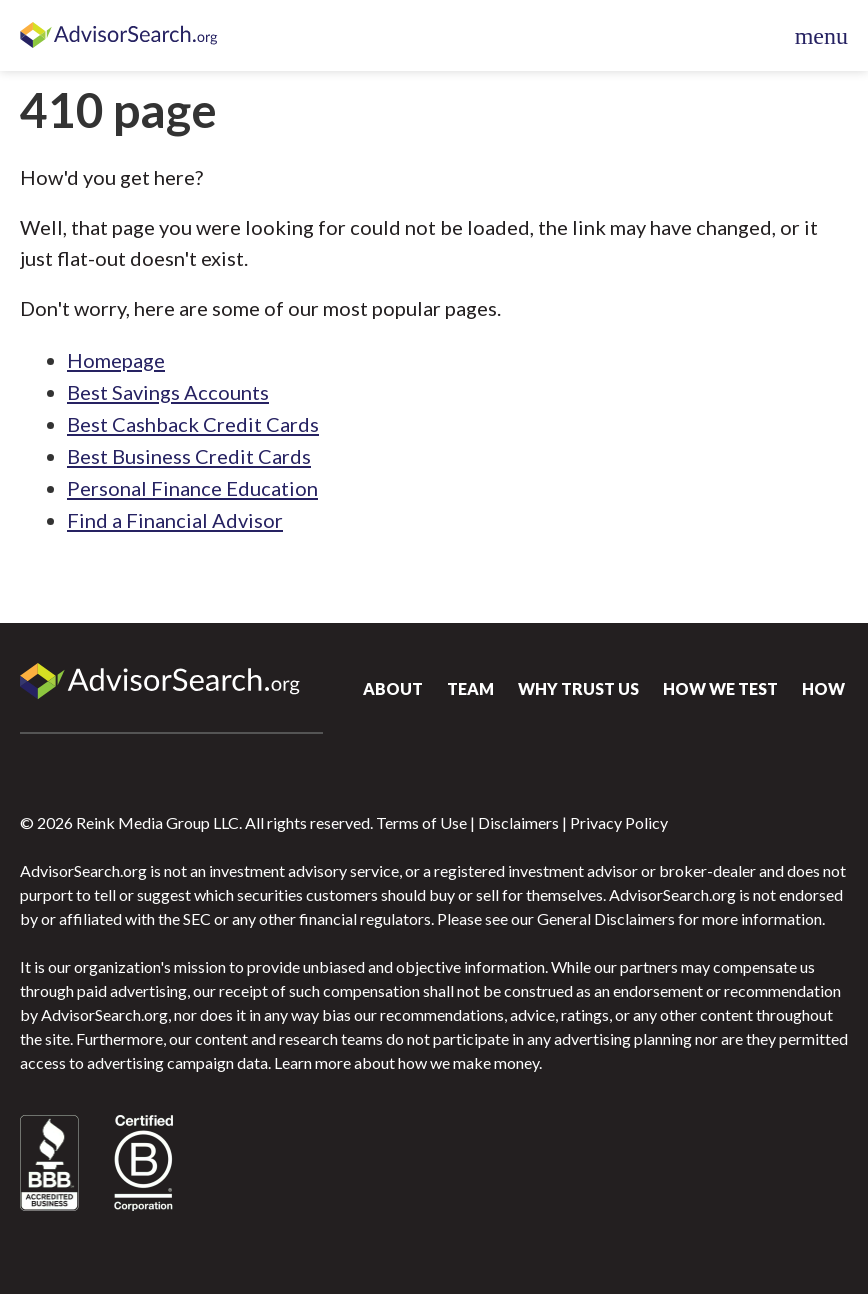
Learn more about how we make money (406, 1062)
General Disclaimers (606, 918)
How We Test (720, 688)
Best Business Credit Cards (189, 456)
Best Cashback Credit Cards (193, 424)
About (393, 688)
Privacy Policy (619, 822)
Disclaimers (518, 822)
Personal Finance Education (192, 488)
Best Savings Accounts (168, 392)
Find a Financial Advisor (175, 520)
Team (470, 688)
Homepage (116, 360)
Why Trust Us (578, 688)
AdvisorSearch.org (120, 36)
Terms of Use (421, 822)
